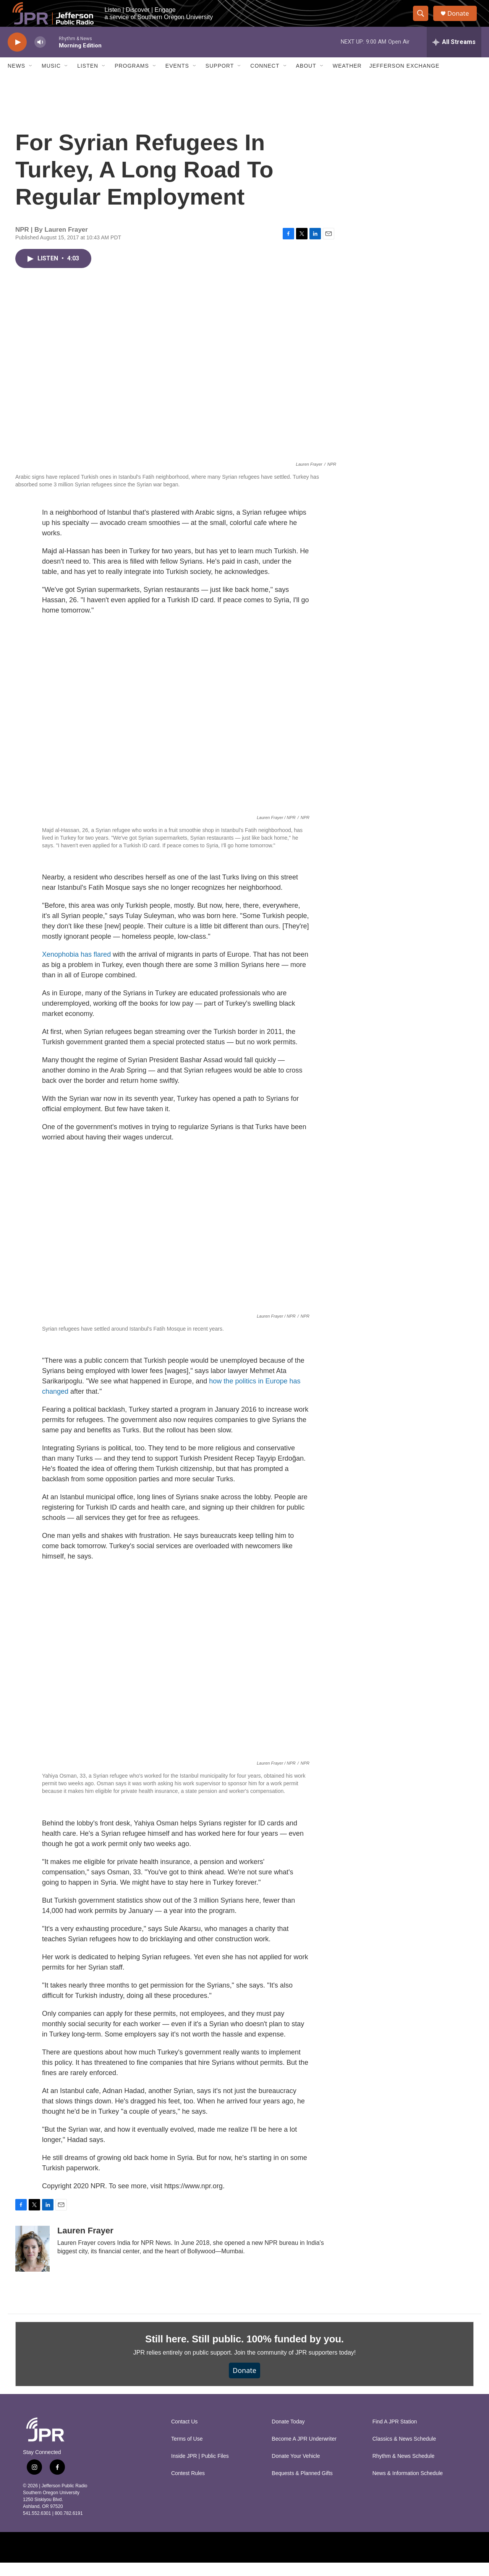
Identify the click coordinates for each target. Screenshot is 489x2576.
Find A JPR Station (394, 2435)
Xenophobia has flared (76, 968)
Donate (462, 20)
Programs (132, 79)
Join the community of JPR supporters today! (295, 2366)
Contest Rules (188, 2487)
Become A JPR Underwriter (304, 2452)
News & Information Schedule (407, 2487)
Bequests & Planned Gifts (302, 2487)
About (306, 79)
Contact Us (184, 2435)
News (16, 79)
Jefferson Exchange (404, 79)
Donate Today (288, 2435)
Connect (264, 79)
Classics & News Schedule (404, 2452)
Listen (87, 79)
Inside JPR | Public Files (200, 2469)
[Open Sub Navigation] (31, 79)
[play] (17, 55)
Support (220, 79)
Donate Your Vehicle (296, 2469)
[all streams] (454, 55)
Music (51, 79)
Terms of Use (186, 2452)
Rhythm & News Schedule (403, 2469)
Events (177, 79)
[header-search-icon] (423, 20)
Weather (347, 79)
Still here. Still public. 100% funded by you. (244, 2352)
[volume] (40, 55)
